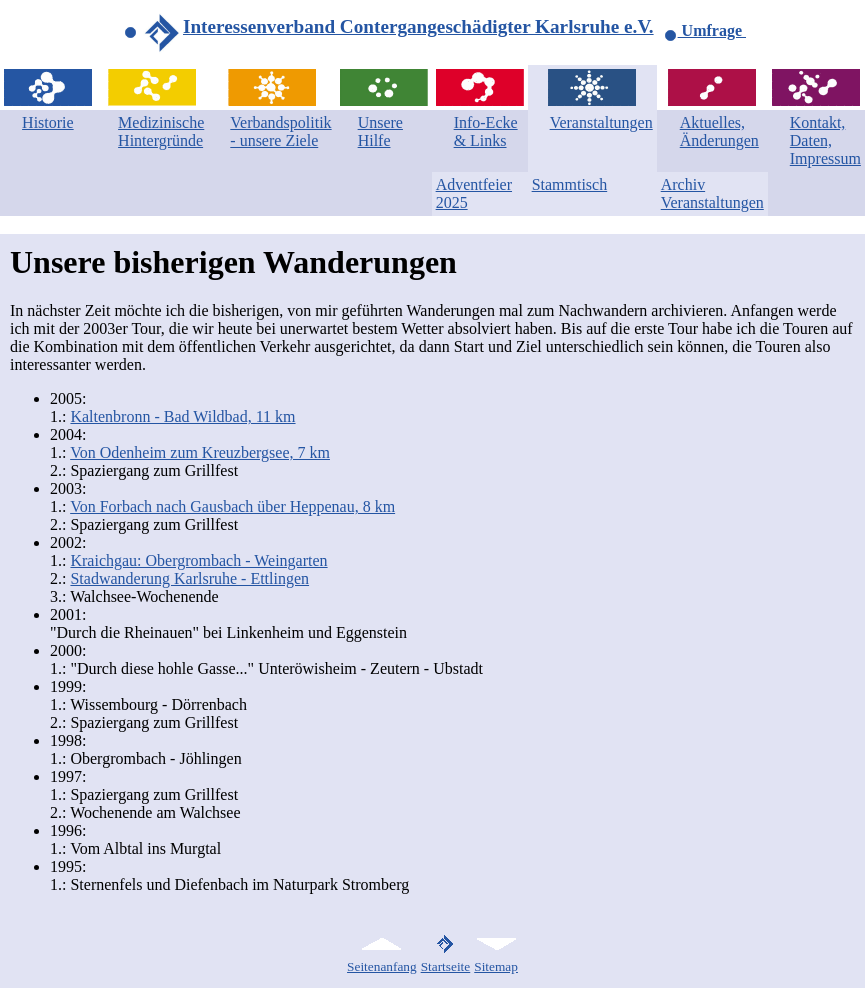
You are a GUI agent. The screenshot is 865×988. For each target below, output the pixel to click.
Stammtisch (570, 184)
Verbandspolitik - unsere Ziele (280, 131)
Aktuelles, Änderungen (719, 131)
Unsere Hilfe (380, 131)
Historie (48, 122)
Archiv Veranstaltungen (712, 193)
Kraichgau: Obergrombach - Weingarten (198, 560)
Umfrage (705, 30)
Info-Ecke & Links (486, 131)
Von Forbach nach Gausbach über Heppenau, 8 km (232, 506)
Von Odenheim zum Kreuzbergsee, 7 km (200, 452)
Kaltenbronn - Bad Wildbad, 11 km (182, 416)
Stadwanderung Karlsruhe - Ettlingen (189, 578)
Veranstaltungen (601, 122)
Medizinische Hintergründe (161, 131)
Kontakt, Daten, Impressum (825, 140)
